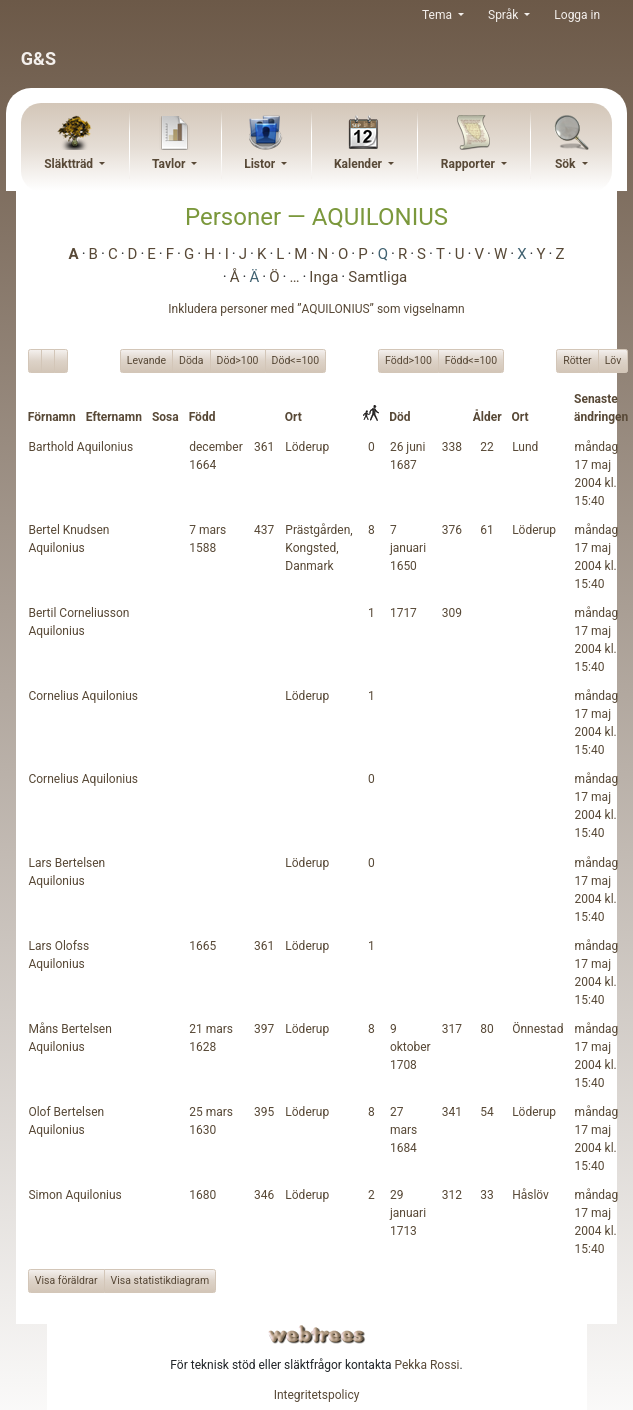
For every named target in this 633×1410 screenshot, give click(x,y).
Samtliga (377, 277)
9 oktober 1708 (410, 1047)
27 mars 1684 (403, 1130)
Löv (613, 360)
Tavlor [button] (170, 164)
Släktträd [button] (70, 164)
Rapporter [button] (469, 164)
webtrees (317, 1334)
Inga (323, 277)
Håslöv (530, 1195)
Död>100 (238, 360)
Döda (191, 360)
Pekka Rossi (426, 1365)
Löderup (307, 447)
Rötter (577, 360)
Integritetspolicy (317, 1395)
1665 (202, 946)
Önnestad (537, 1029)
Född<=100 (471, 360)
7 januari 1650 (408, 548)
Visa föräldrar (66, 1280)
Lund (525, 447)
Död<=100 (296, 360)
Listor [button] (261, 164)
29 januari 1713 (408, 1213)
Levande (146, 360)
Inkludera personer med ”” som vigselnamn (316, 309)
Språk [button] (504, 15)
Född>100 (408, 360)
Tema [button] (438, 15)
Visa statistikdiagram (160, 1280)
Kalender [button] (359, 164)
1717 (403, 613)
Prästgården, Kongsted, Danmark (318, 548)
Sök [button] (567, 164)
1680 (202, 1195)
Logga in (577, 15)
